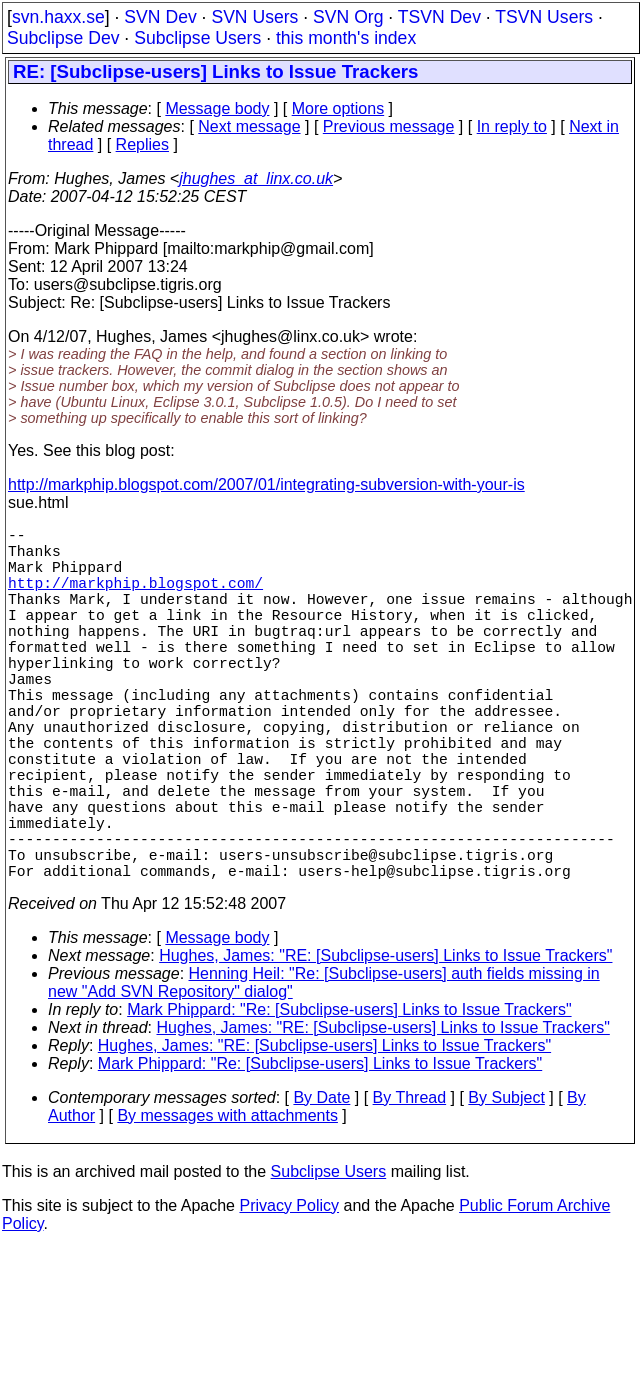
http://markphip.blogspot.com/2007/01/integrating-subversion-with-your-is (266, 484)
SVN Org (348, 17)
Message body (217, 108)
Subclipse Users (197, 38)
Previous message (389, 126)
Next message (249, 126)
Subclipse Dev (63, 38)
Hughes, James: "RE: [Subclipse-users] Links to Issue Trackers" (385, 1043)
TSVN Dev (439, 17)
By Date (321, 1185)
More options (338, 108)
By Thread (410, 1185)
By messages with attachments (227, 1203)
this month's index (346, 38)
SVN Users (254, 17)
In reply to (512, 126)
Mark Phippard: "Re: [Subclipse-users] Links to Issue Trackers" (349, 1097)
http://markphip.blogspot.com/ (135, 598)
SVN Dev (160, 17)
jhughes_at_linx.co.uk (256, 178)
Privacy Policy (289, 1293)
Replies (142, 144)
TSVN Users (544, 17)
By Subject (506, 1185)
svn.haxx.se (58, 17)
